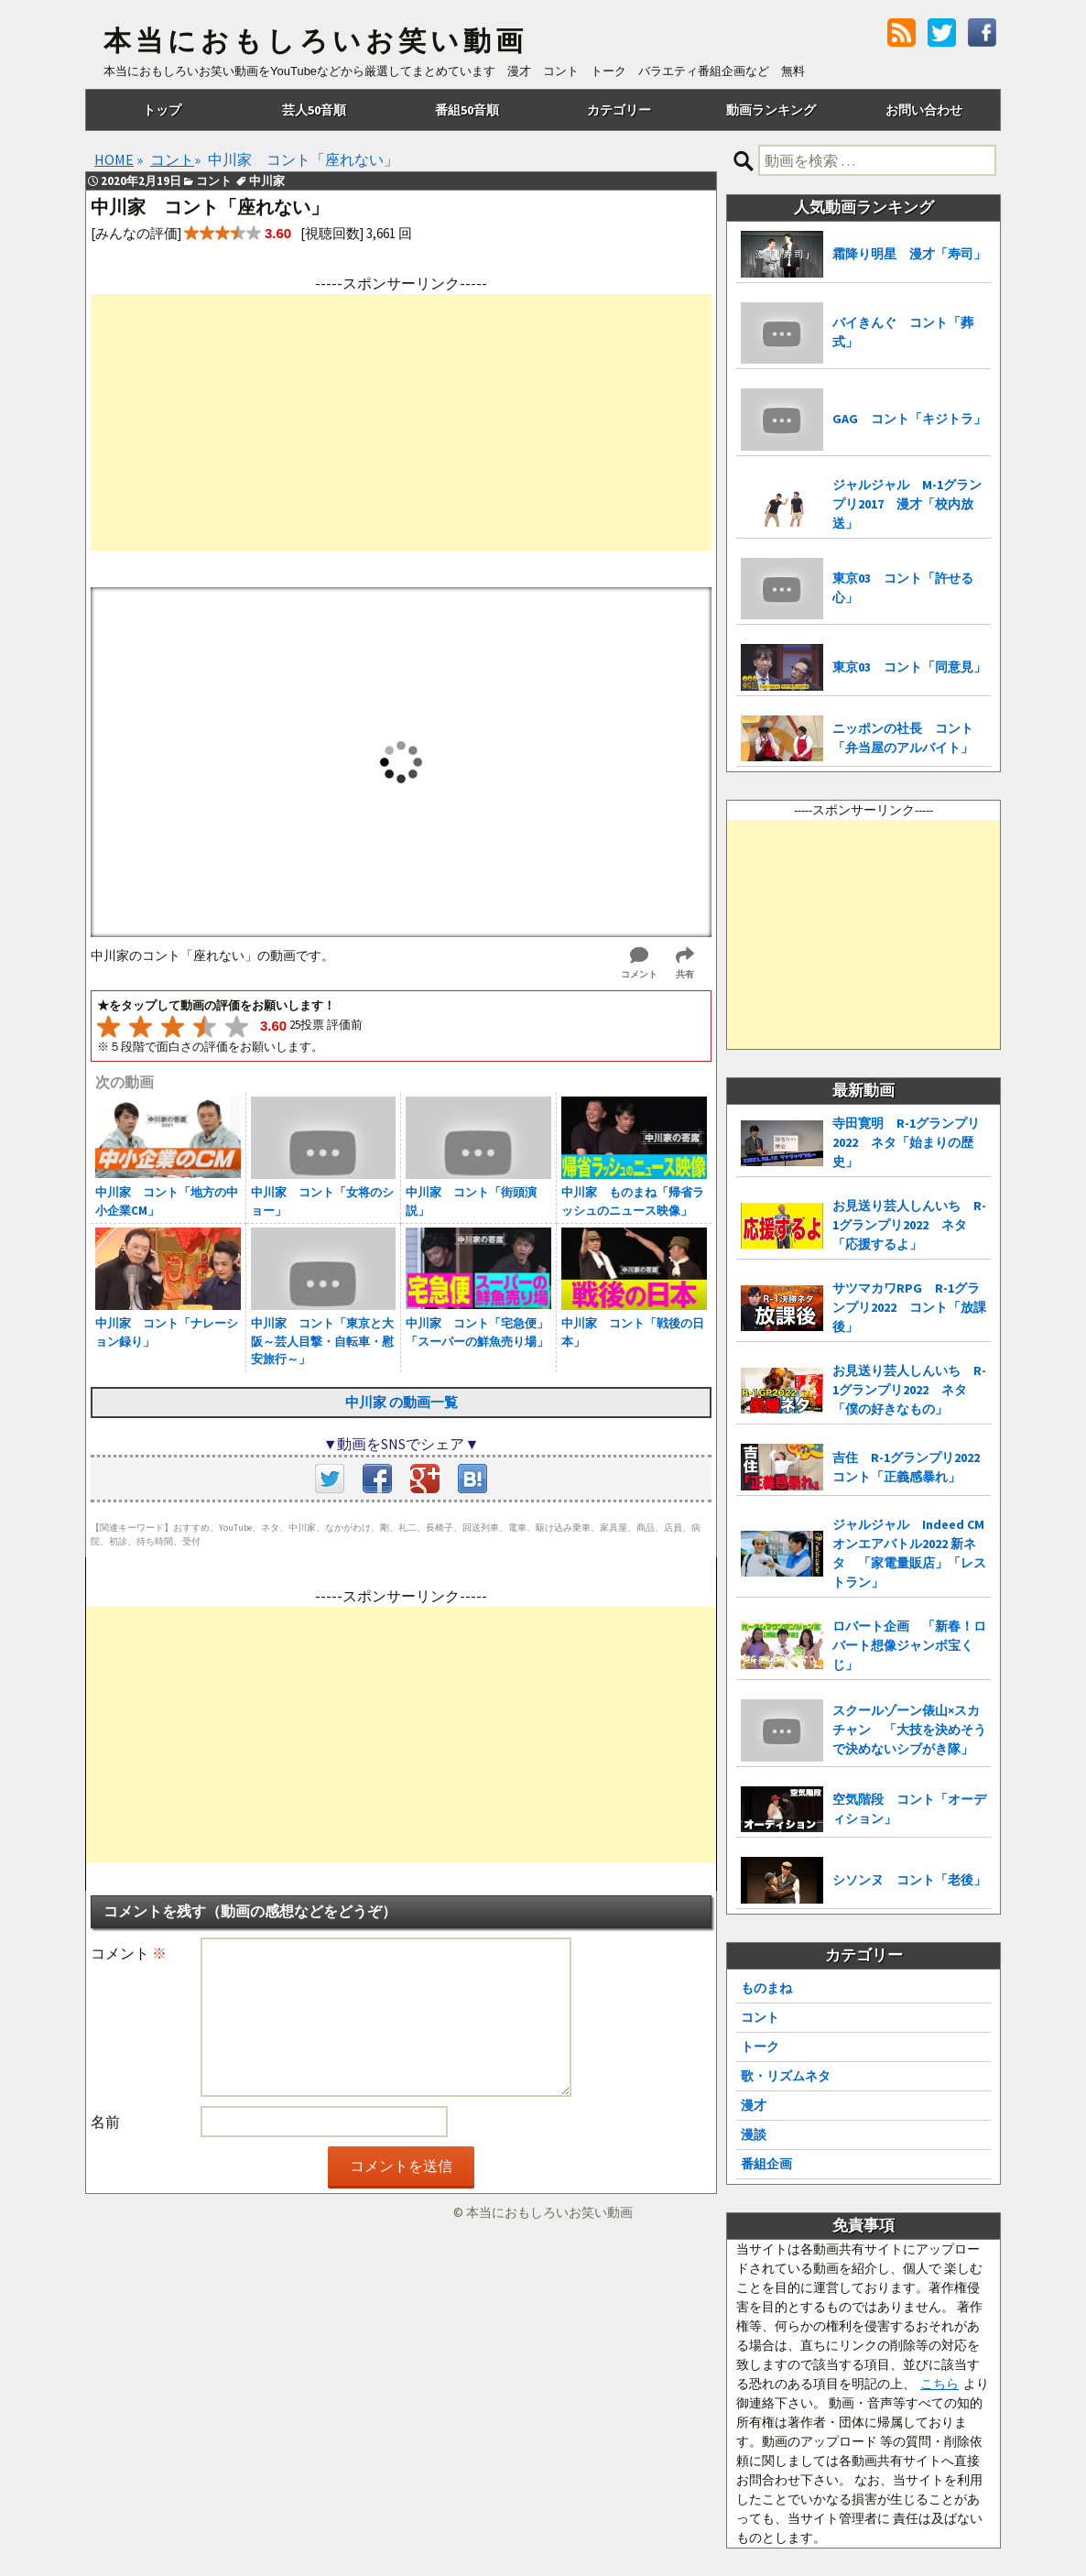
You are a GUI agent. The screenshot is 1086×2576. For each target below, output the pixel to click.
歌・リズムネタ (786, 2076)
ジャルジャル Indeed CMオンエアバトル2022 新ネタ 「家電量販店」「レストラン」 (909, 1553)
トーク (760, 2046)
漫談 (753, 2134)
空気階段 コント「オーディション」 (909, 1809)
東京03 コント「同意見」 (909, 667)
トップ (162, 110)
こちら (939, 2383)
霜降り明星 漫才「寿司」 (909, 254)
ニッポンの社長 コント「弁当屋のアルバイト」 (902, 738)
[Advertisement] (401, 422)
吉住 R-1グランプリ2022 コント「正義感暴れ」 (911, 1467)
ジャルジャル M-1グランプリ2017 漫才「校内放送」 (907, 503)
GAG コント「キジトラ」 (909, 418)
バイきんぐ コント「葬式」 (902, 332)
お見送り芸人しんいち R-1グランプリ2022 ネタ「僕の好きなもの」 (909, 1389)
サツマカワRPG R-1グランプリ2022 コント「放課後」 (909, 1307)
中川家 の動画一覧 (401, 1402)
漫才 (753, 2105)
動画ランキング (771, 110)
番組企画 (766, 2164)
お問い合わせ (923, 110)
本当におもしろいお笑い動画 (315, 41)
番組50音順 (467, 110)
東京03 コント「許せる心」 (902, 588)
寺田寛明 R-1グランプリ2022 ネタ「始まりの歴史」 (906, 1142)
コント (760, 2017)
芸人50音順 (314, 110)
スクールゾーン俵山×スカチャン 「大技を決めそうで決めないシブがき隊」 (909, 1729)
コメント (129, 1953)
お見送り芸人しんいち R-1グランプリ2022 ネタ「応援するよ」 (909, 1224)
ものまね (766, 1988)
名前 (105, 2121)
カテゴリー (619, 110)
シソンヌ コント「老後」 (909, 1880)
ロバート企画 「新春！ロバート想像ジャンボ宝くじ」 (909, 1645)
